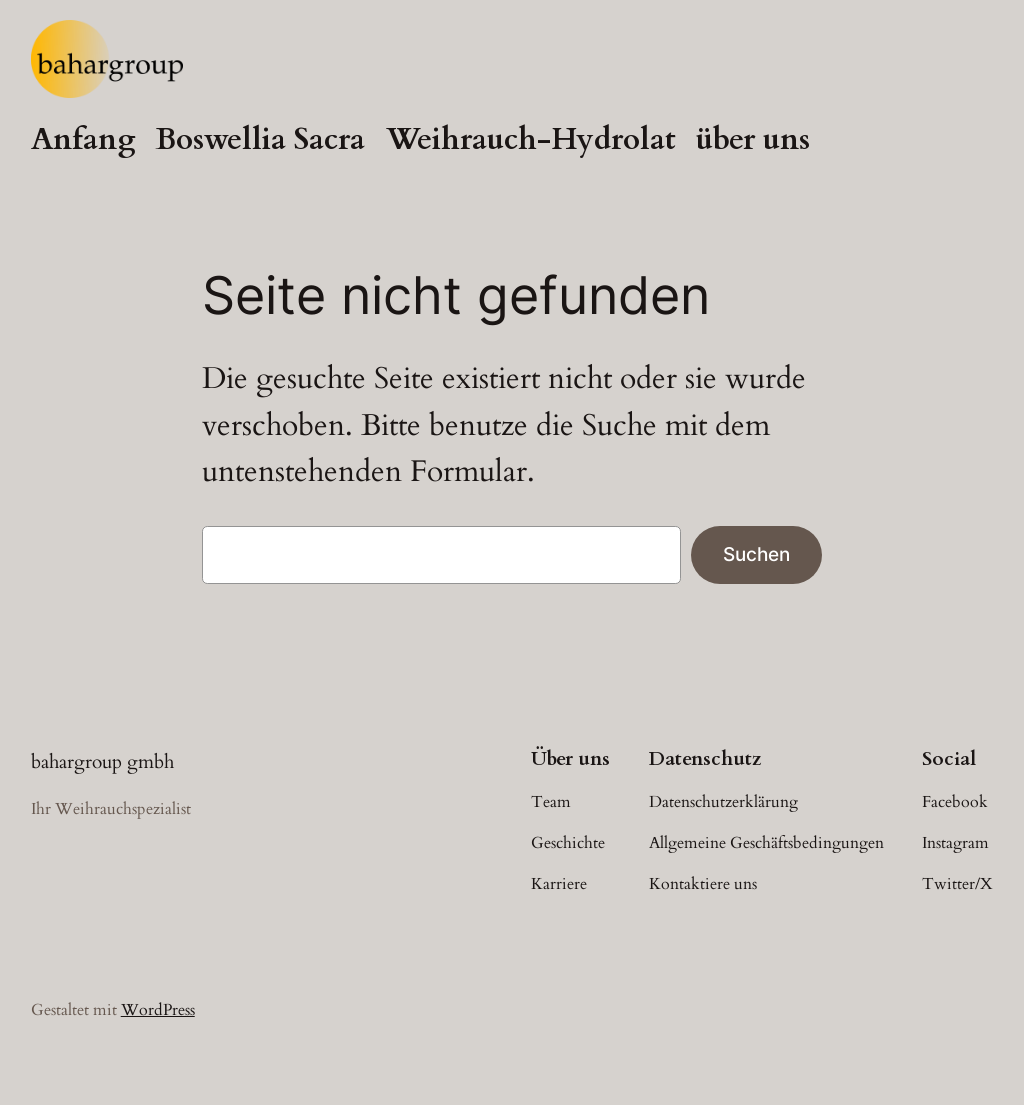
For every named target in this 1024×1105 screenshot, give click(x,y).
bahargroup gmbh (102, 762)
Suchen (756, 554)
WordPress (158, 1010)
